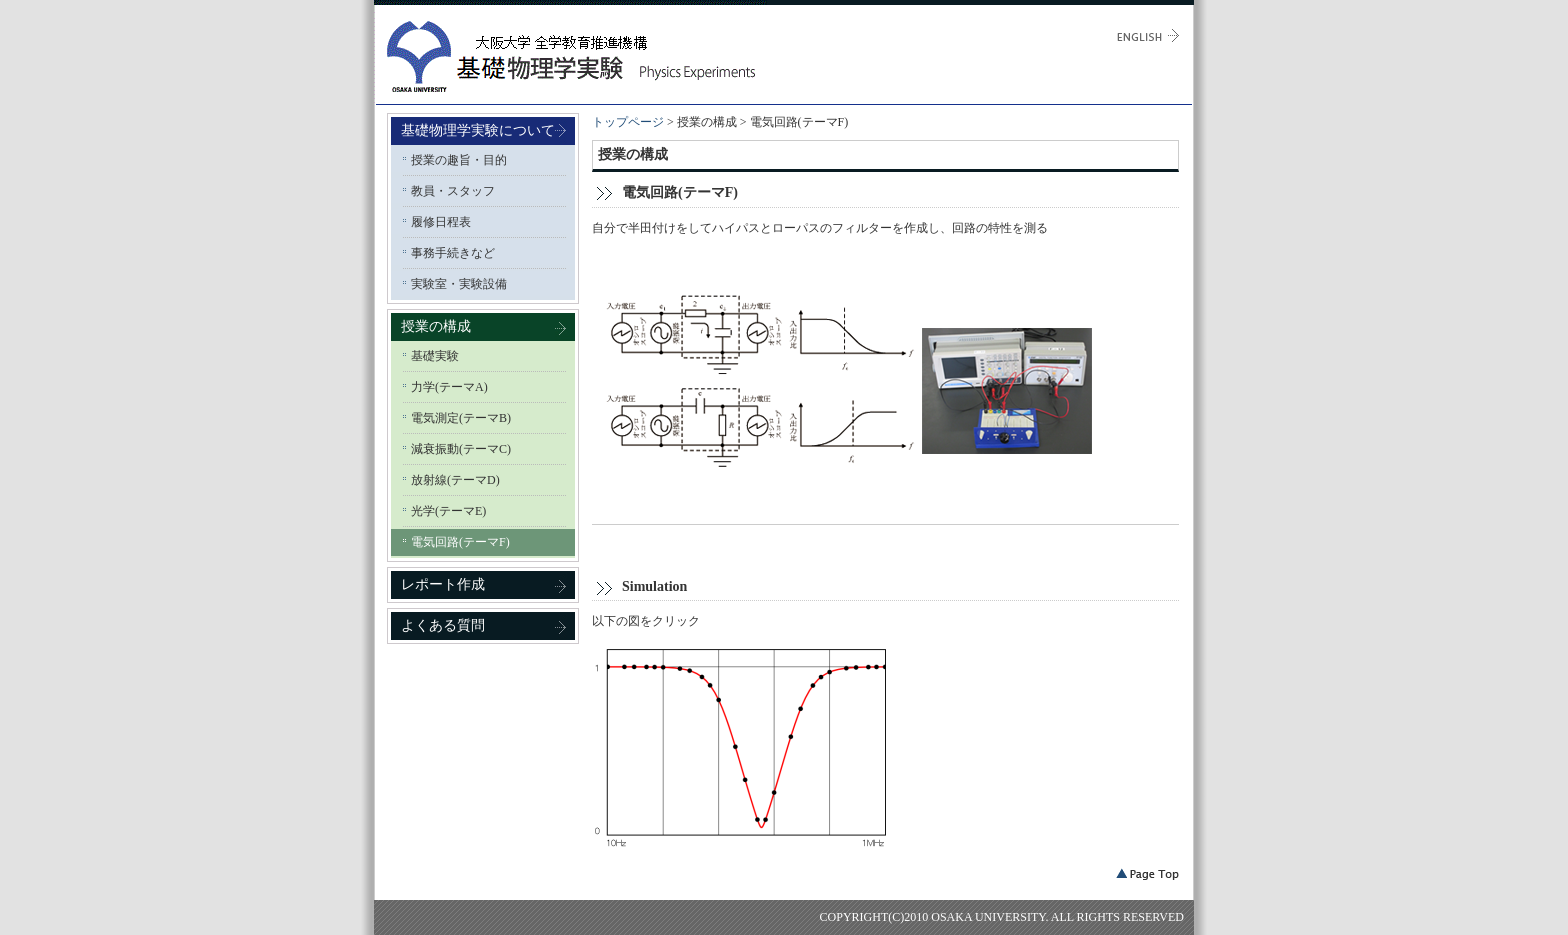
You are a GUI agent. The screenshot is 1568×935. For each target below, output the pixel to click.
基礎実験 (435, 356)
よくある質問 (443, 625)
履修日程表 (441, 222)
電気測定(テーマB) (461, 418)
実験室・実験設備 (459, 284)
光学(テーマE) (448, 511)
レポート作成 (443, 584)
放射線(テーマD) (455, 480)
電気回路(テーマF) (460, 542)
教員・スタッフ (453, 191)
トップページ (628, 122)
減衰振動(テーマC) (461, 449)
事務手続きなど (453, 253)
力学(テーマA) (449, 387)
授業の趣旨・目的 (459, 160)
